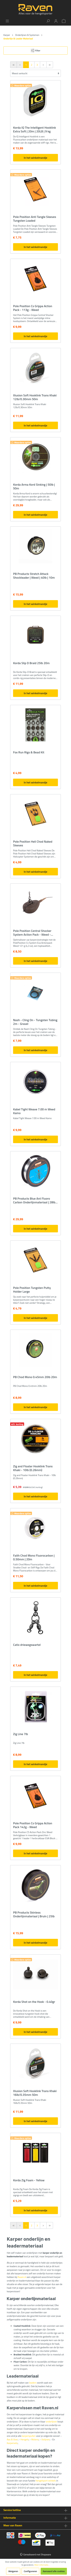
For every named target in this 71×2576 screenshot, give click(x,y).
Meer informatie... (41, 2564)
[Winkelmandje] (64, 21)
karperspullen (29, 2436)
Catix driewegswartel (27, 1645)
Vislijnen (45, 2439)
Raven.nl (22, 2277)
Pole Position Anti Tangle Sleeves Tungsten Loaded (34, 219)
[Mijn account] (56, 21)
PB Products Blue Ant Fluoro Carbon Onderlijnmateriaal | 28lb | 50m (35, 1200)
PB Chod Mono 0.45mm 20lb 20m (35, 1377)
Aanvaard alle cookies (54, 2571)
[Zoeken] (48, 21)
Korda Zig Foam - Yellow (29, 2180)
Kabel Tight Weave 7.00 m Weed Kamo (34, 1111)
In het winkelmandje (35, 158)
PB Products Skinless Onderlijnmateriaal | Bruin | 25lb (34, 1914)
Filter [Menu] (35, 50)
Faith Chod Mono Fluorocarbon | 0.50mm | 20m (34, 1557)
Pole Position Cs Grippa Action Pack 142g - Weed (32, 1825)
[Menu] (7, 21)
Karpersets (12, 2443)
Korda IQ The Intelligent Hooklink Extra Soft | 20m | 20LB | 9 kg (34, 129)
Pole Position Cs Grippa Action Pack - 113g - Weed (32, 308)
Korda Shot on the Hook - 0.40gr (34, 2002)
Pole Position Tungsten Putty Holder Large (32, 1289)
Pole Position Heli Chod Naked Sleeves (32, 843)
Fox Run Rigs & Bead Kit (28, 752)
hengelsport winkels (46, 2480)
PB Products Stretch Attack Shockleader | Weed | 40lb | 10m (34, 575)
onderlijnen (51, 2421)
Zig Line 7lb (20, 1734)
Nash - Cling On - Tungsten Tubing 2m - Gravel (35, 1022)
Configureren (30, 2571)
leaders (33, 2382)
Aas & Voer (12, 2439)
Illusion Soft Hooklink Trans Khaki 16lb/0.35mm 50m (35, 2093)
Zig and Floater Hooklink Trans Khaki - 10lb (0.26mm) (33, 1468)
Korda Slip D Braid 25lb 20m (31, 663)
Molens (35, 2439)
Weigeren (13, 2571)
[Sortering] (35, 73)
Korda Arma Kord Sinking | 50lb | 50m (34, 486)
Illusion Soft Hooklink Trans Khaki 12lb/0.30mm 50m (35, 397)
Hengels (24, 2439)
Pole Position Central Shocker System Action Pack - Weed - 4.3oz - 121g (32, 932)
